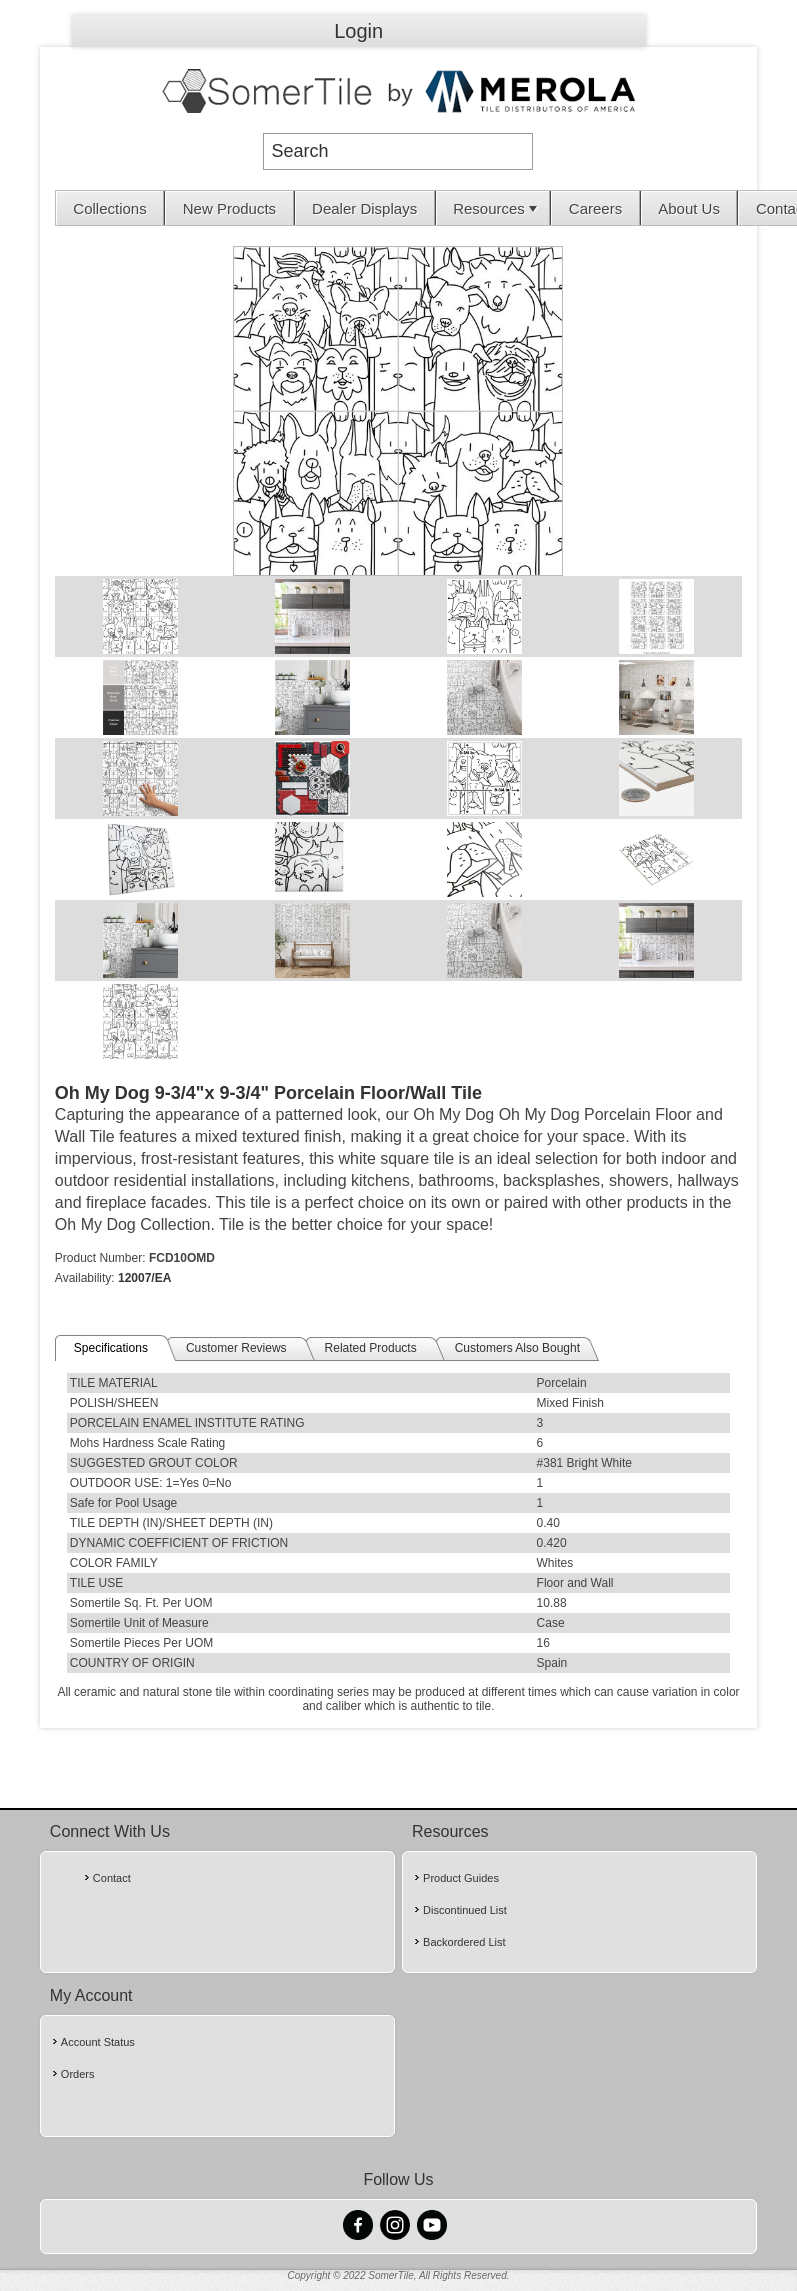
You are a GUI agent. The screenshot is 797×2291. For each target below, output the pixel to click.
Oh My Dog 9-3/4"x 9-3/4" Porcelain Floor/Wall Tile (268, 1093)
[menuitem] (110, 208)
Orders (78, 2074)
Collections (109, 208)
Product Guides (461, 1878)
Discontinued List (465, 1910)
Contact (112, 1878)
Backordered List (464, 1942)
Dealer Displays (364, 208)
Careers (595, 208)
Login (358, 31)
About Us (689, 208)
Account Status (98, 2042)
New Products (229, 208)
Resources (497, 208)
